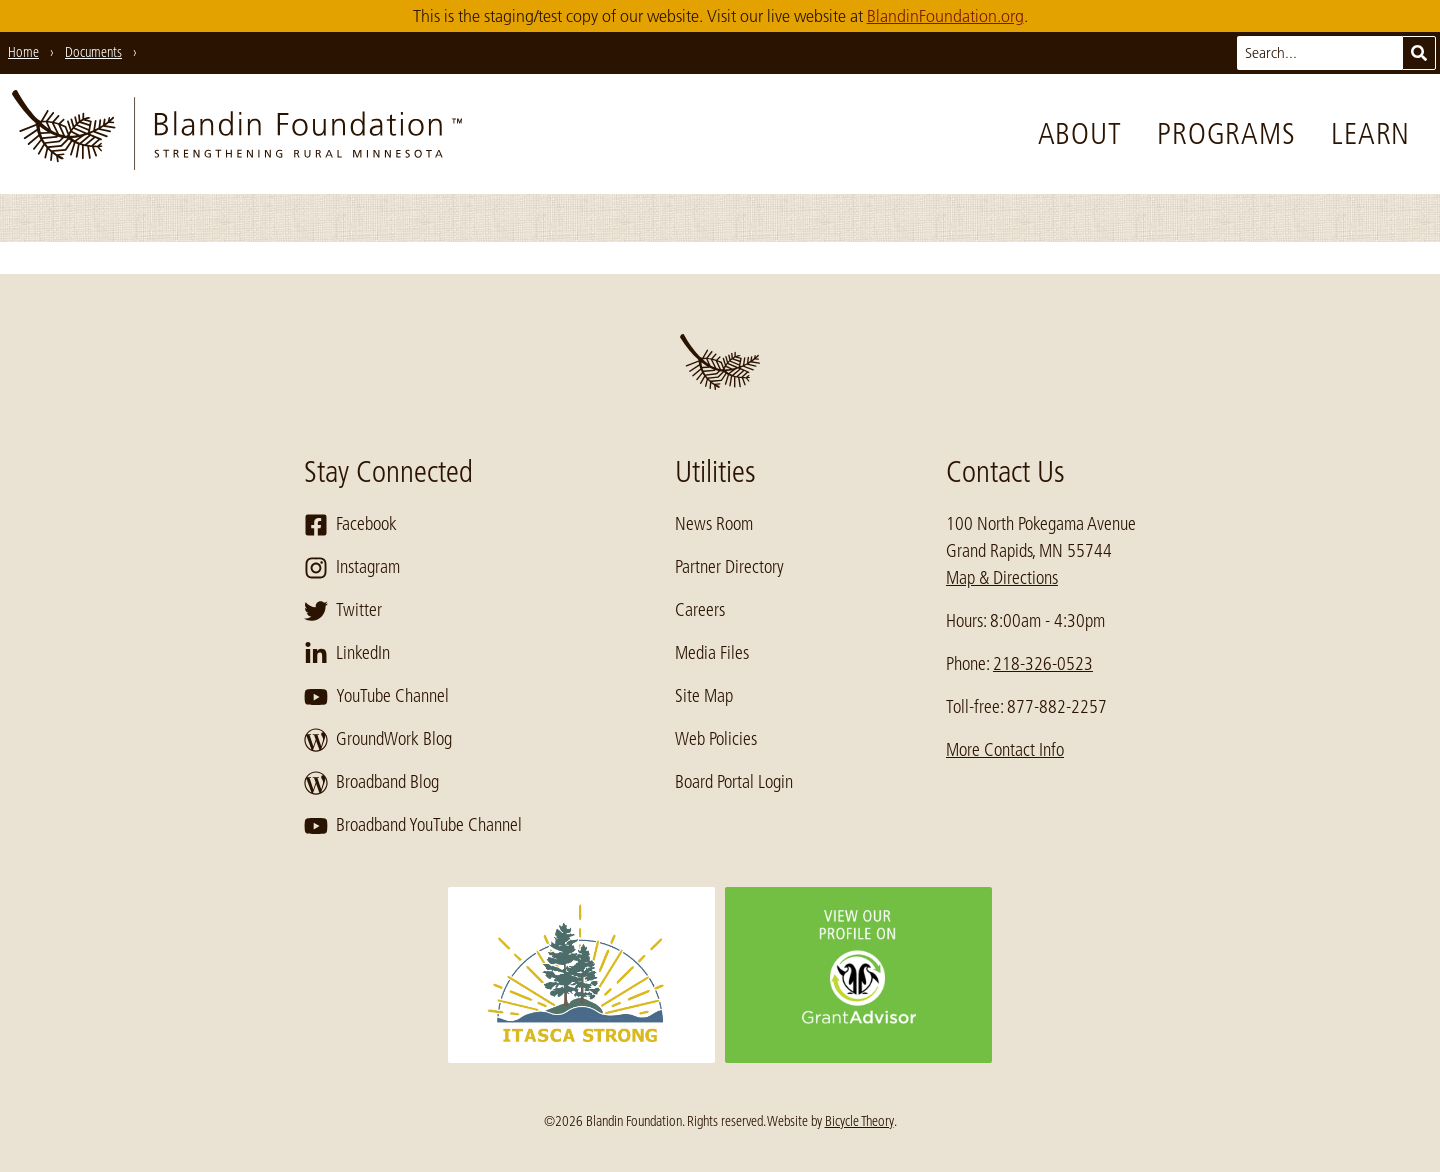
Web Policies (716, 739)
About (1080, 134)
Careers (700, 610)
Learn (1370, 134)
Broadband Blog (371, 783)
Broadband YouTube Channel (413, 826)
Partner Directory (729, 567)
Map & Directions (1002, 578)
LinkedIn (347, 654)
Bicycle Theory (859, 1121)
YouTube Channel (376, 697)
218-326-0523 (1043, 664)
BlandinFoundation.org (945, 16)
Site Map (704, 696)
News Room (714, 524)
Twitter (343, 611)
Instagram (352, 568)
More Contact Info (1005, 750)
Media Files (712, 653)
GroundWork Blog (378, 740)
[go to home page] (237, 134)
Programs (1226, 134)
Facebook (350, 525)
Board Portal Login (734, 782)
